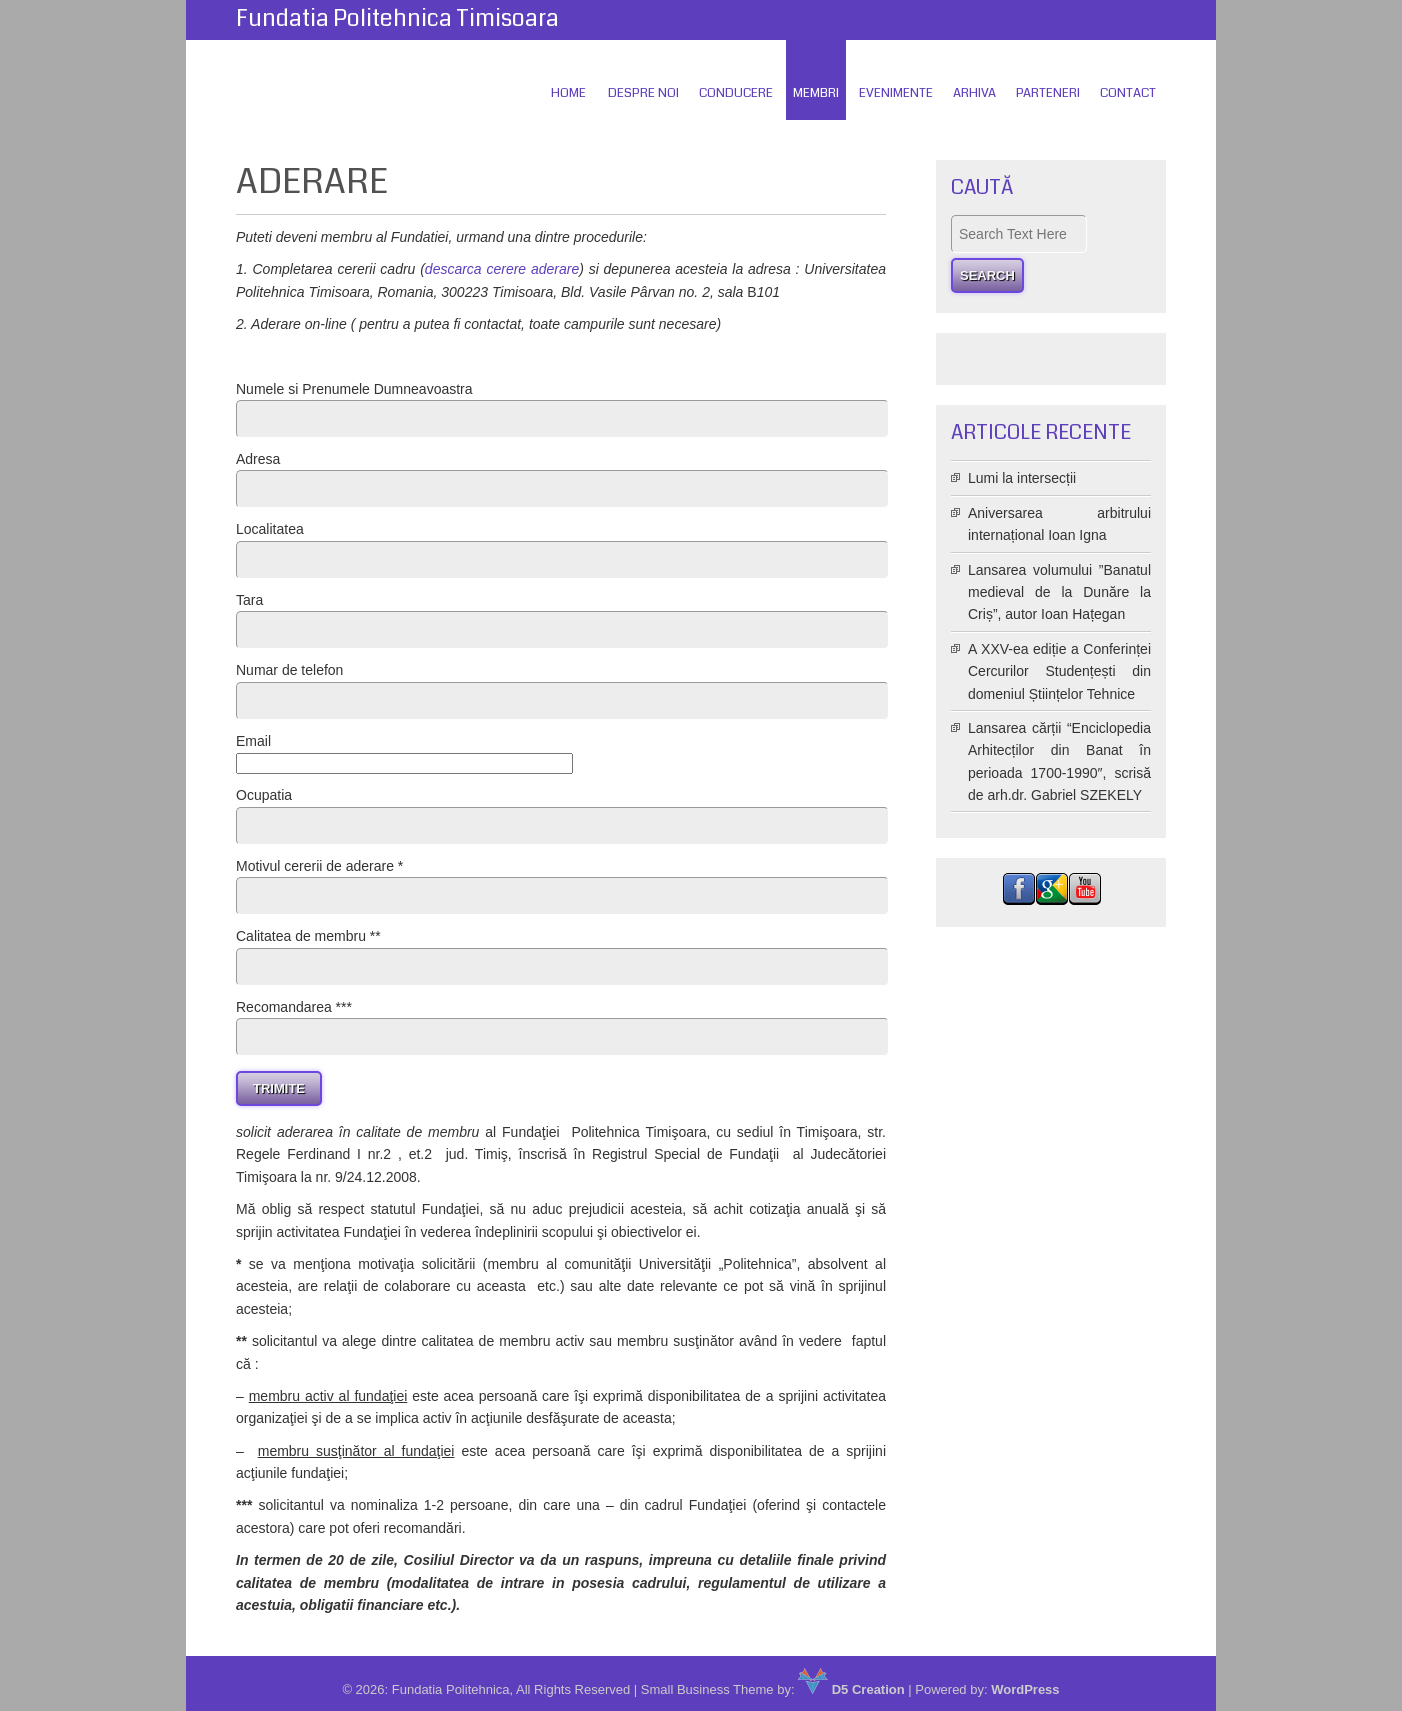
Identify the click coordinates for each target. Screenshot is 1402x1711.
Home (568, 93)
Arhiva (974, 93)
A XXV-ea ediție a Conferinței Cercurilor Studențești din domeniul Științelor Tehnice (1059, 671)
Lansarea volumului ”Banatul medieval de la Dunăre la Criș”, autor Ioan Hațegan (1059, 592)
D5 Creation (851, 1689)
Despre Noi (643, 93)
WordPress (1025, 1689)
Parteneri (1048, 93)
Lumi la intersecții (1022, 478)
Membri (816, 93)
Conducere (736, 93)
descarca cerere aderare (502, 269)
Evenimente (896, 93)
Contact (1128, 93)
